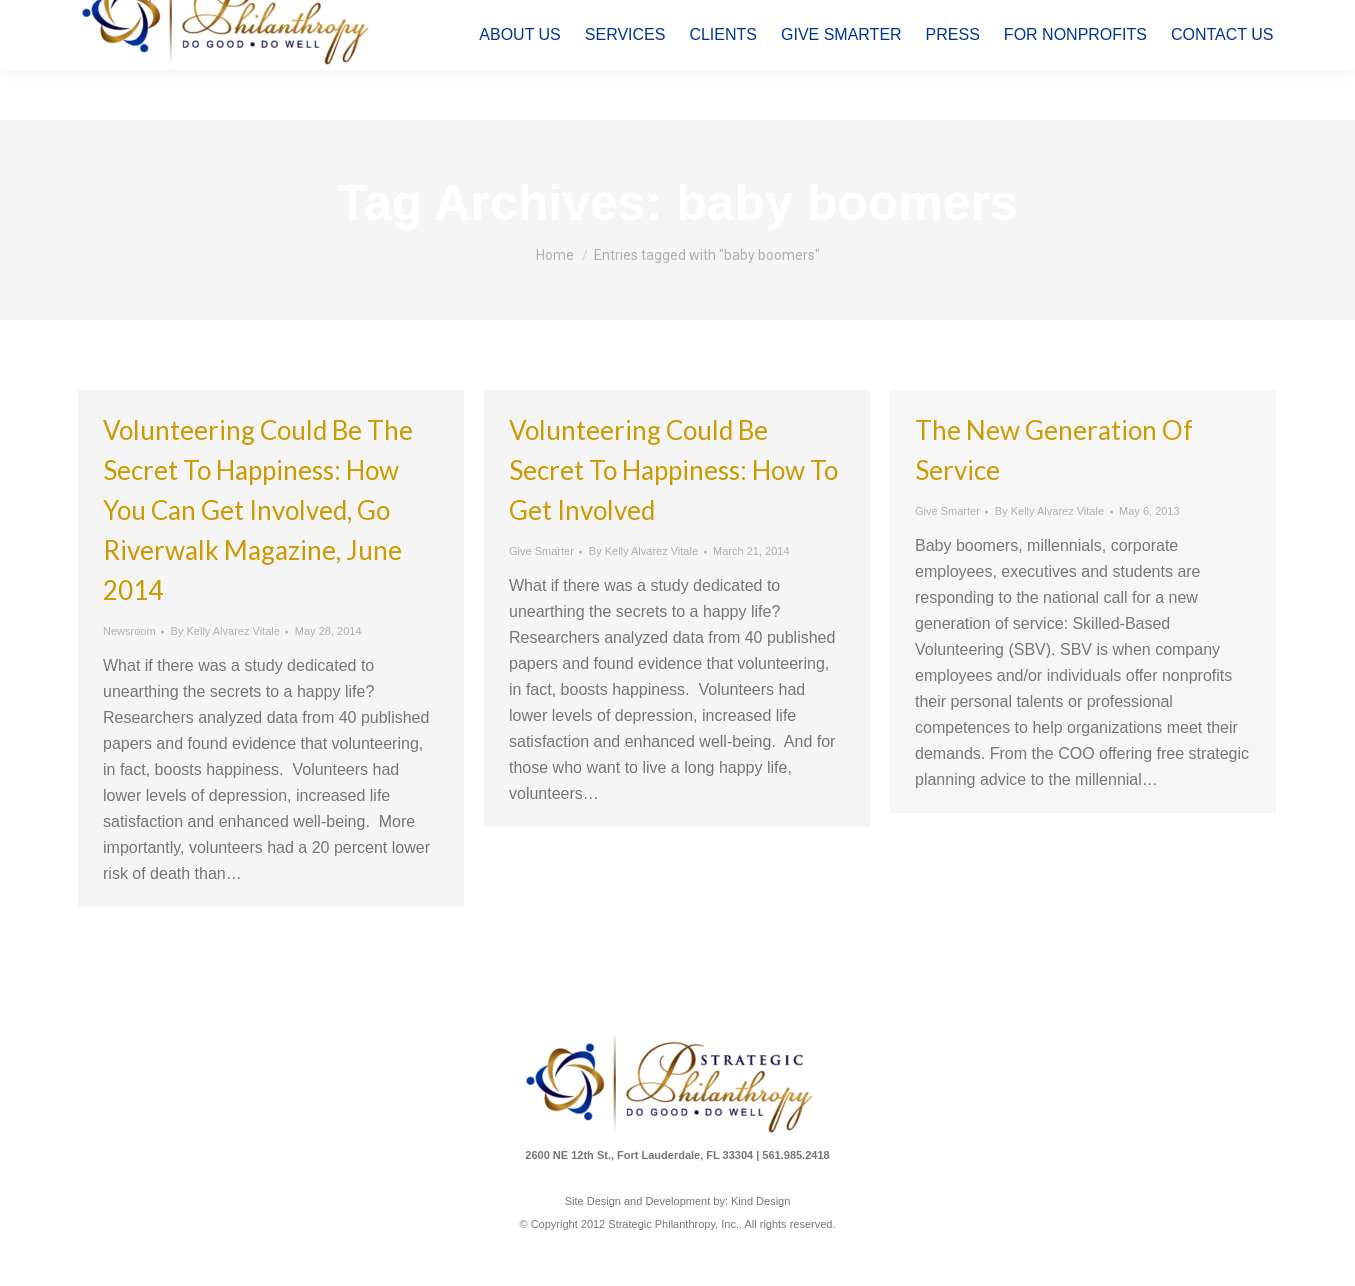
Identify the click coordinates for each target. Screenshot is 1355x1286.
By (224, 631)
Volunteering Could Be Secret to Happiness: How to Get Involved (673, 470)
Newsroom (129, 631)
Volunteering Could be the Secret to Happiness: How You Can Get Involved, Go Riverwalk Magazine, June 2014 (258, 510)
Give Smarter (541, 551)
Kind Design (760, 1201)
